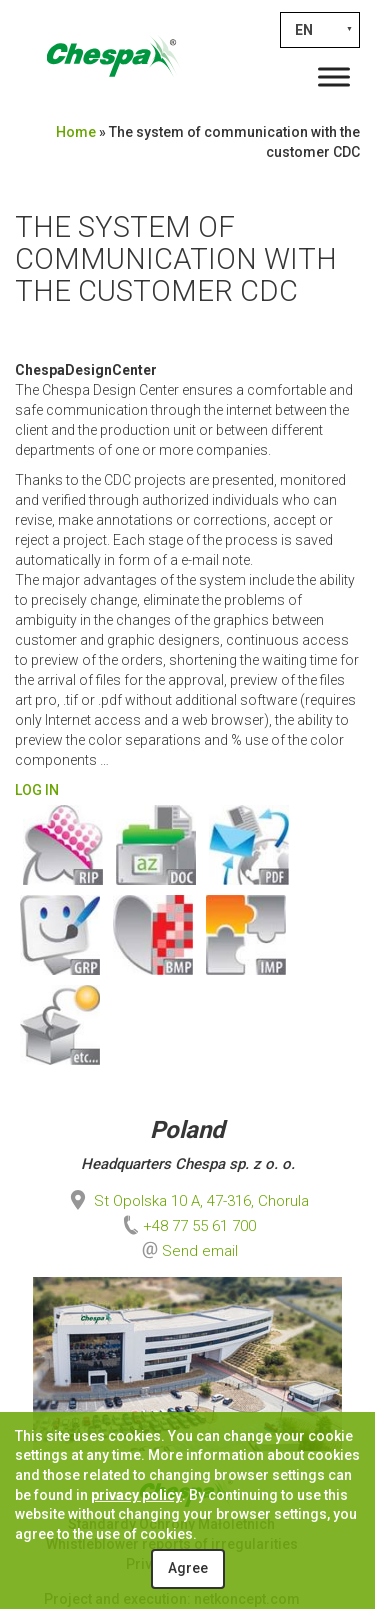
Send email (200, 1251)
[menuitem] (320, 30)
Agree (188, 1568)
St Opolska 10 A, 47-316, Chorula (187, 1201)
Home (76, 132)
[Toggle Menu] (334, 76)
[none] (320, 30)
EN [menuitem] (304, 30)
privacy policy (136, 1495)
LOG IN (37, 790)
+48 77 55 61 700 (187, 1226)
